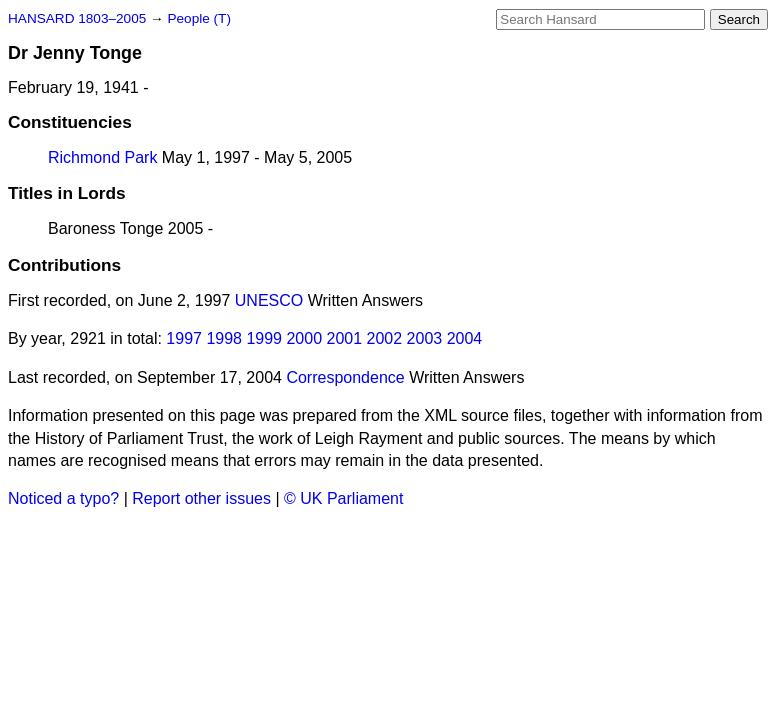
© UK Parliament (343, 498)
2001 (345, 338)
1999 (264, 338)
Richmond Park (102, 157)
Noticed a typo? (63, 498)
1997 (184, 338)
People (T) (198, 18)
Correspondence (345, 377)
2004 (465, 338)
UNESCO (269, 300)
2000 (304, 338)
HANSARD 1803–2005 (77, 18)
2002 (385, 338)
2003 (425, 338)
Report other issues (201, 498)
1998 (224, 338)
